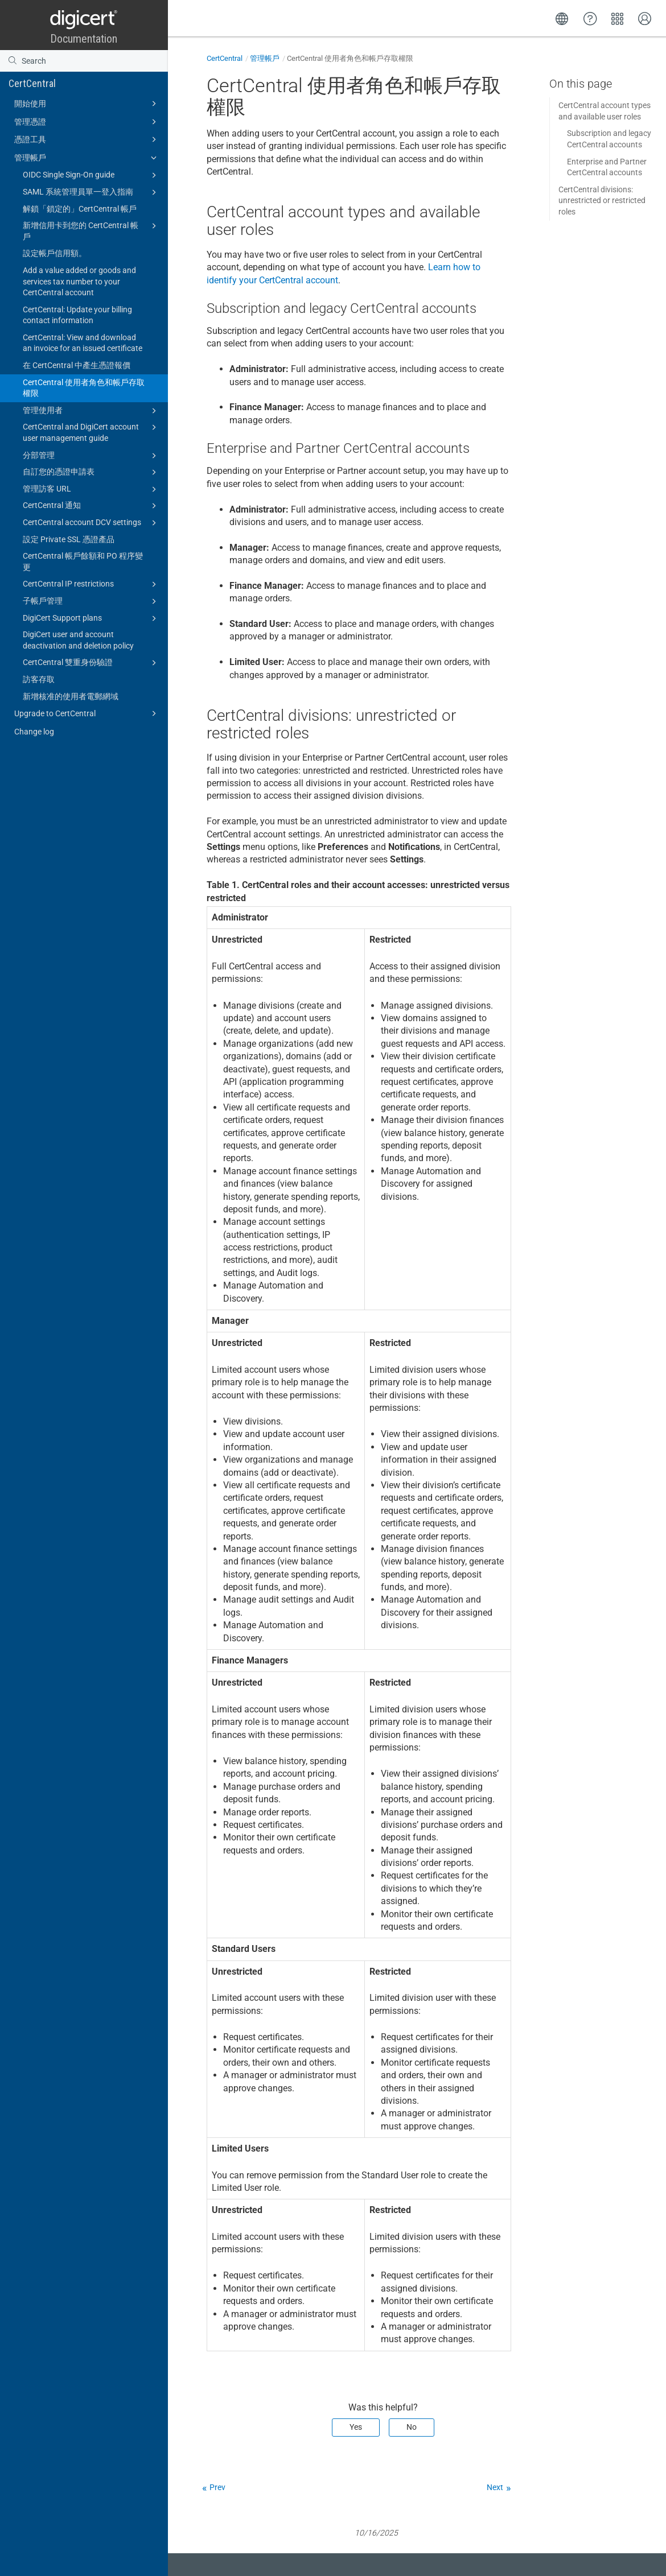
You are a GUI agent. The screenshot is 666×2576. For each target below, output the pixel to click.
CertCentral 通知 (91, 505)
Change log (34, 731)
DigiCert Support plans (91, 618)
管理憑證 (87, 121)
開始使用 (87, 103)
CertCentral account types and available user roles (604, 111)
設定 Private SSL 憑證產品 (68, 539)
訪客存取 (39, 679)
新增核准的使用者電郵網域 (70, 696)
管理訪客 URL (91, 489)
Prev (217, 2487)
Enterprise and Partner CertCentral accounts (607, 167)
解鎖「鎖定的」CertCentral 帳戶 (80, 208)
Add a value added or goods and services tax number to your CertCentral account (79, 281)
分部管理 (91, 455)
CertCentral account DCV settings (91, 523)
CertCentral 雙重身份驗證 (91, 663)
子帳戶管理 (91, 601)
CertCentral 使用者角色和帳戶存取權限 (84, 388)
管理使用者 (91, 410)
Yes (356, 2426)
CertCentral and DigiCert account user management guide (91, 432)
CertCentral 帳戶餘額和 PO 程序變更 (83, 561)
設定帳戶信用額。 (55, 253)
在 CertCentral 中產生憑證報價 (76, 365)
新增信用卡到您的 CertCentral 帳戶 (91, 230)
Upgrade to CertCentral (87, 713)
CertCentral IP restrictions (91, 584)
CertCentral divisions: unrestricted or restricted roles (602, 200)
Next (495, 2487)
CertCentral (32, 83)
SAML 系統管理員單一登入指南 (91, 192)
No (411, 2426)
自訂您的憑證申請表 (91, 472)
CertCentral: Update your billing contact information (77, 315)
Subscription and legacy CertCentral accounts (609, 139)
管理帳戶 (87, 157)
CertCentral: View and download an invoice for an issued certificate (82, 343)
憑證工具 (87, 139)
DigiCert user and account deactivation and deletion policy (78, 640)
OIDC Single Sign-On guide (91, 175)
